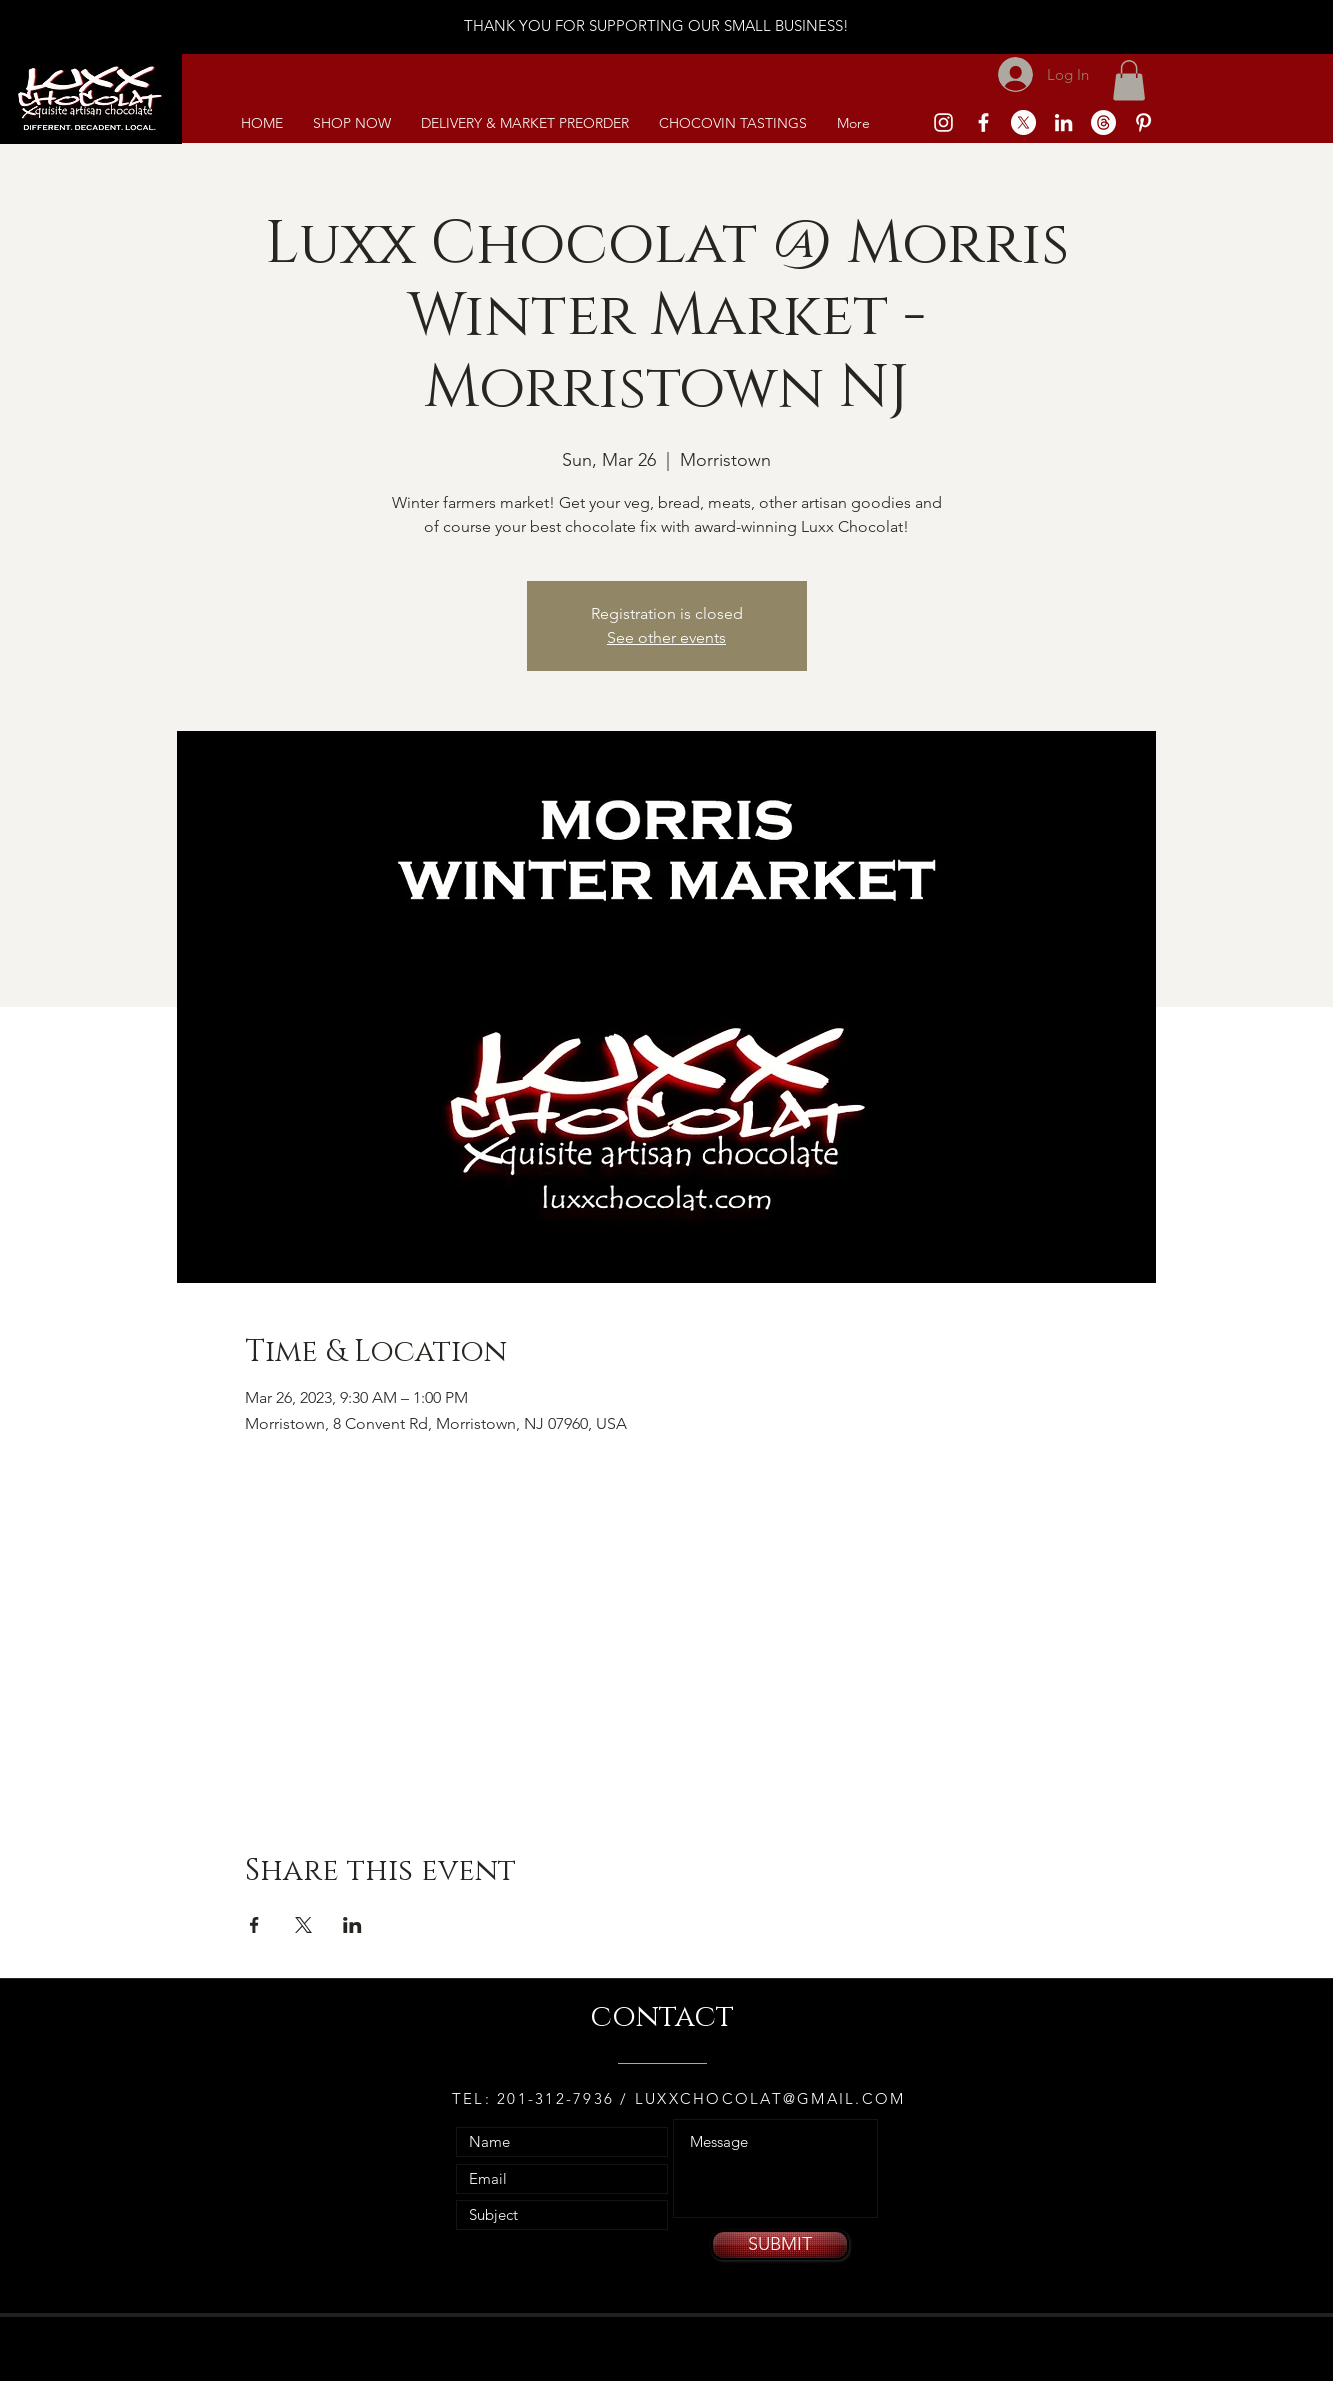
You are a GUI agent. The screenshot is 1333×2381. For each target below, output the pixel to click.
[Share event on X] (303, 1925)
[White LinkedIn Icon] (1063, 122)
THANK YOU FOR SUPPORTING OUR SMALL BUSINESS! (656, 25)
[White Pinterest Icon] (1143, 122)
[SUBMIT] (780, 2245)
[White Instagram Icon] (943, 122)
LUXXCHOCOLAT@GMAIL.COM (770, 2098)
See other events (666, 637)
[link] (1129, 80)
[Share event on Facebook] (254, 1925)
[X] (1023, 122)
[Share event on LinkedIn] (352, 1925)
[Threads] (1103, 122)
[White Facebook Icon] (983, 122)
